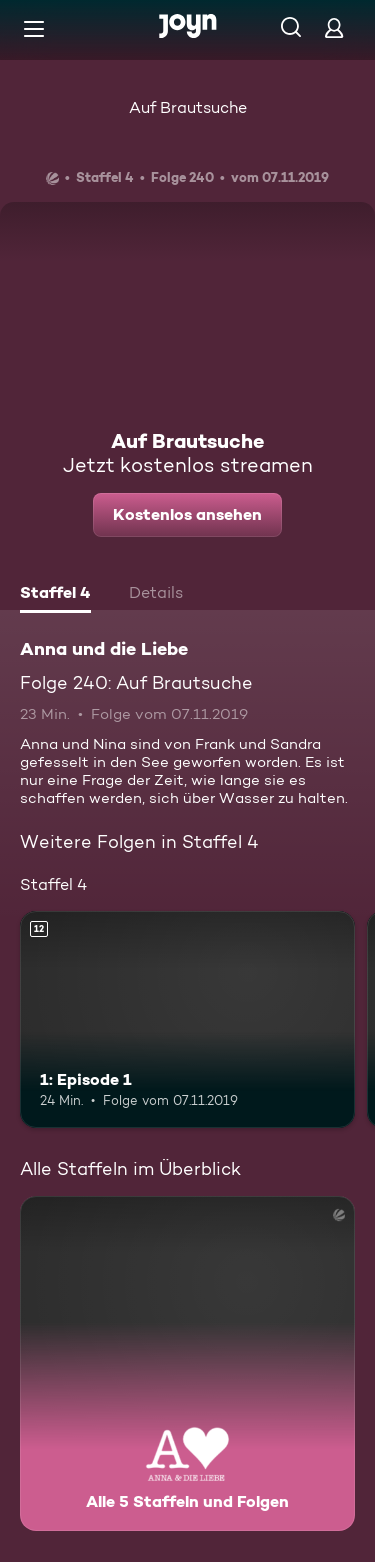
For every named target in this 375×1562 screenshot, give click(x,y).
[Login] (334, 27)
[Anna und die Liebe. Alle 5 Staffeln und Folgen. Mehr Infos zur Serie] (187, 1363)
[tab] (55, 595)
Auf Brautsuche (188, 107)
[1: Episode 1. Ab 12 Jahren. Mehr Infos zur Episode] (187, 1020)
